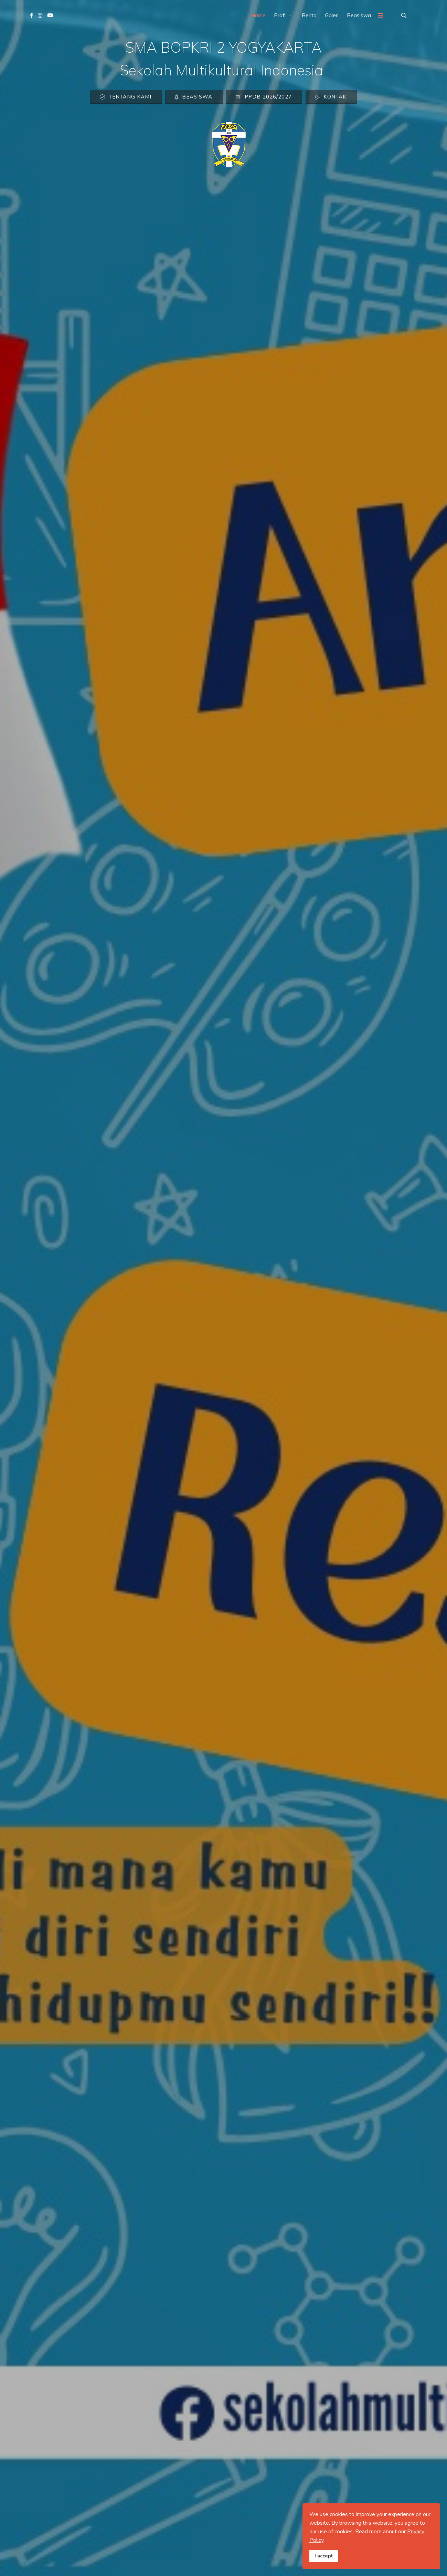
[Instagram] (40, 15)
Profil (280, 15)
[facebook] (31, 15)
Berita (309, 15)
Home (258, 15)
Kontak (331, 96)
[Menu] (380, 15)
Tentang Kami (125, 96)
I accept (324, 2555)
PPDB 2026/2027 (263, 96)
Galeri (332, 15)
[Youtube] (50, 15)
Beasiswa (359, 15)
